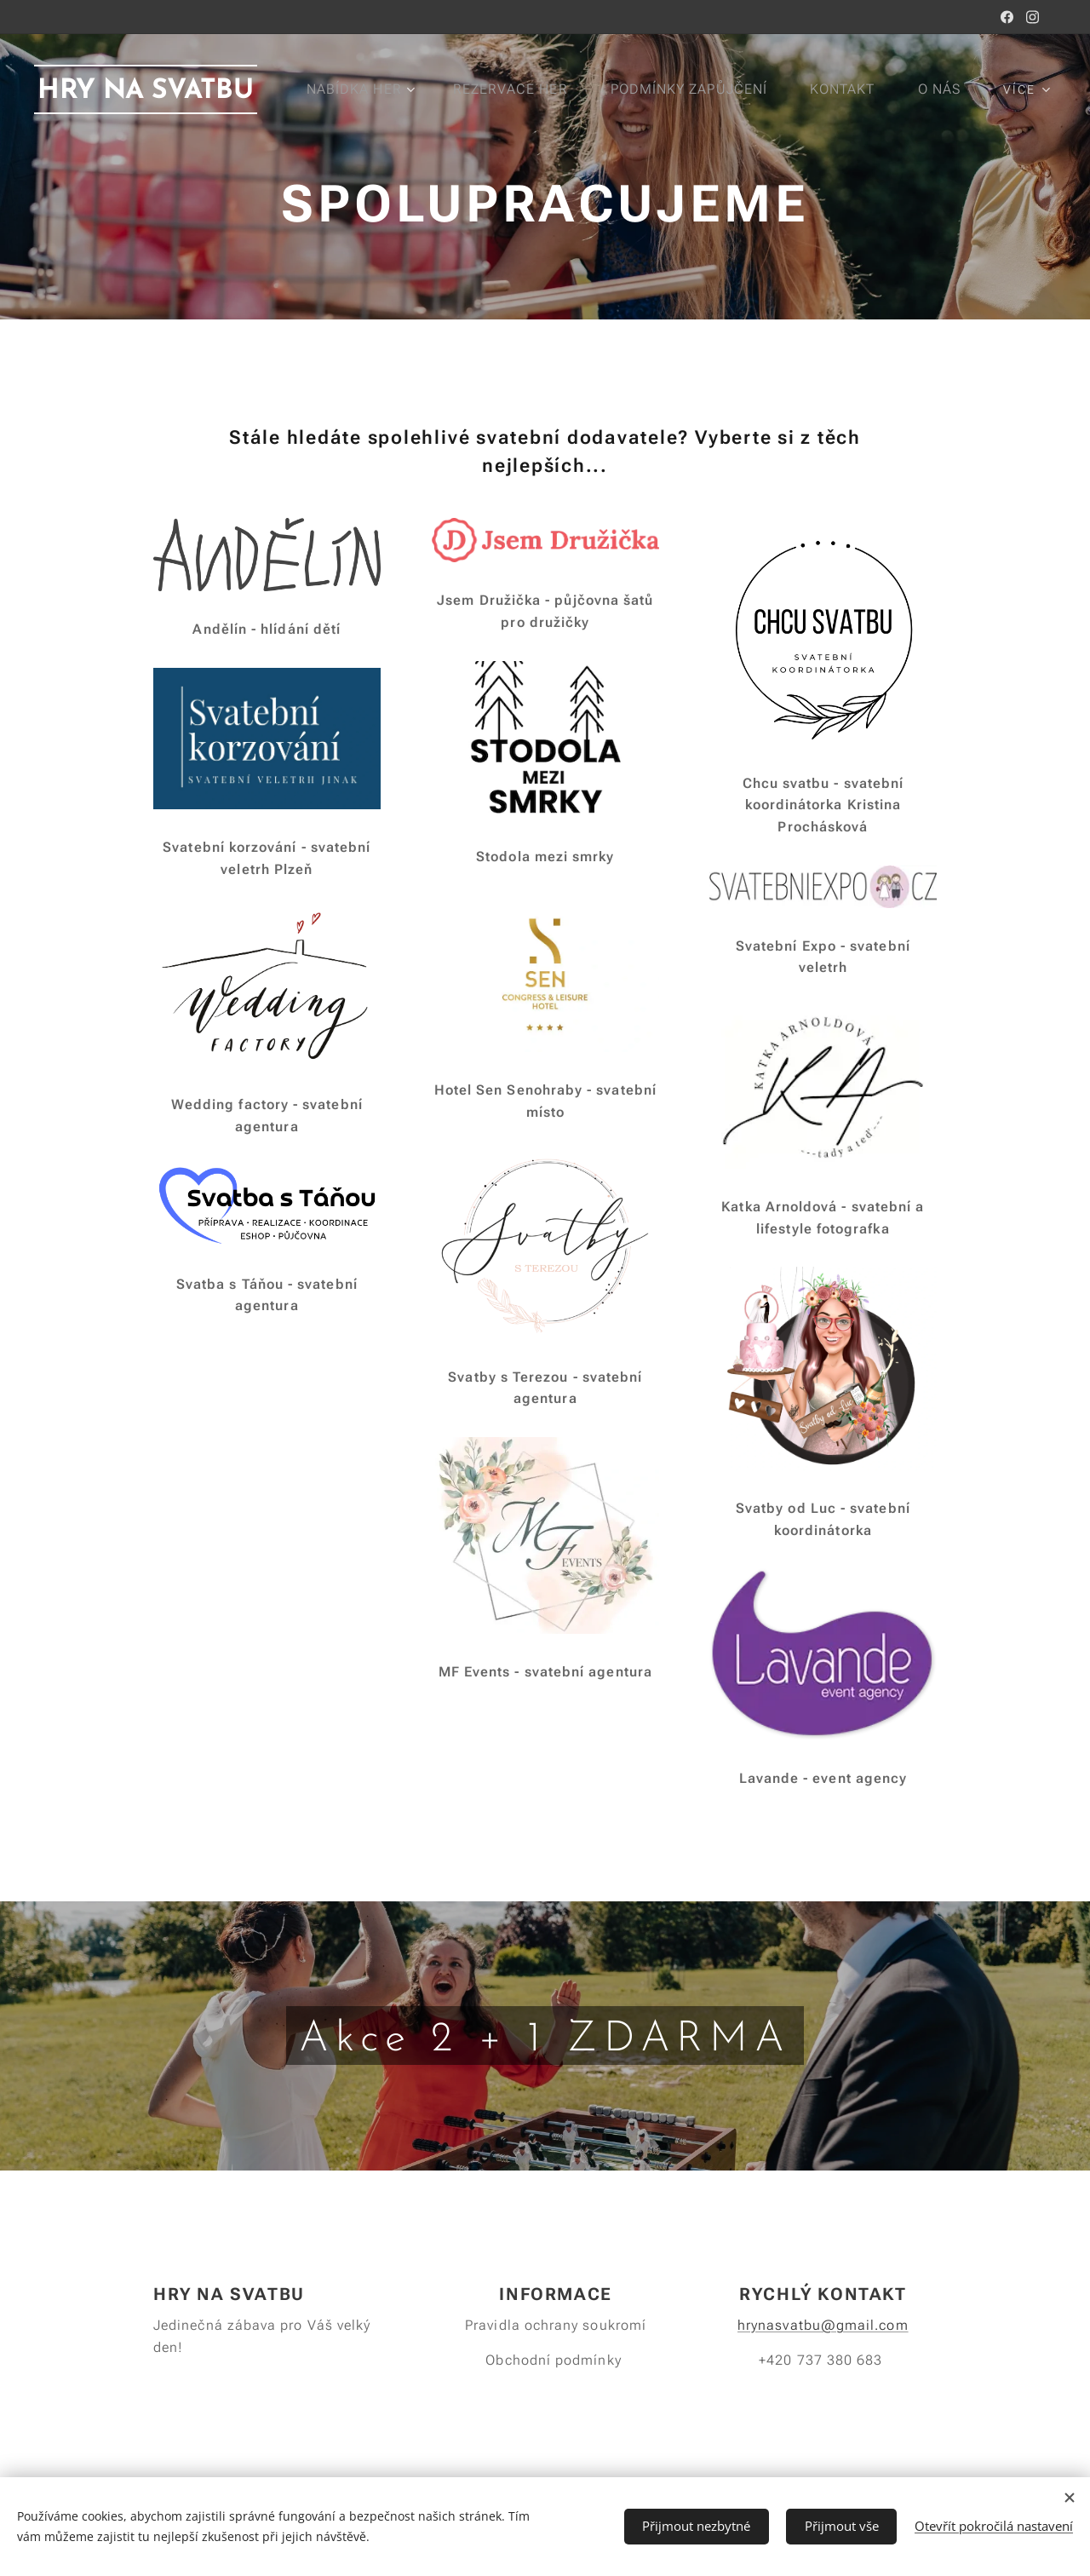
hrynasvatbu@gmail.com (823, 2325)
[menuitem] (443, 89)
